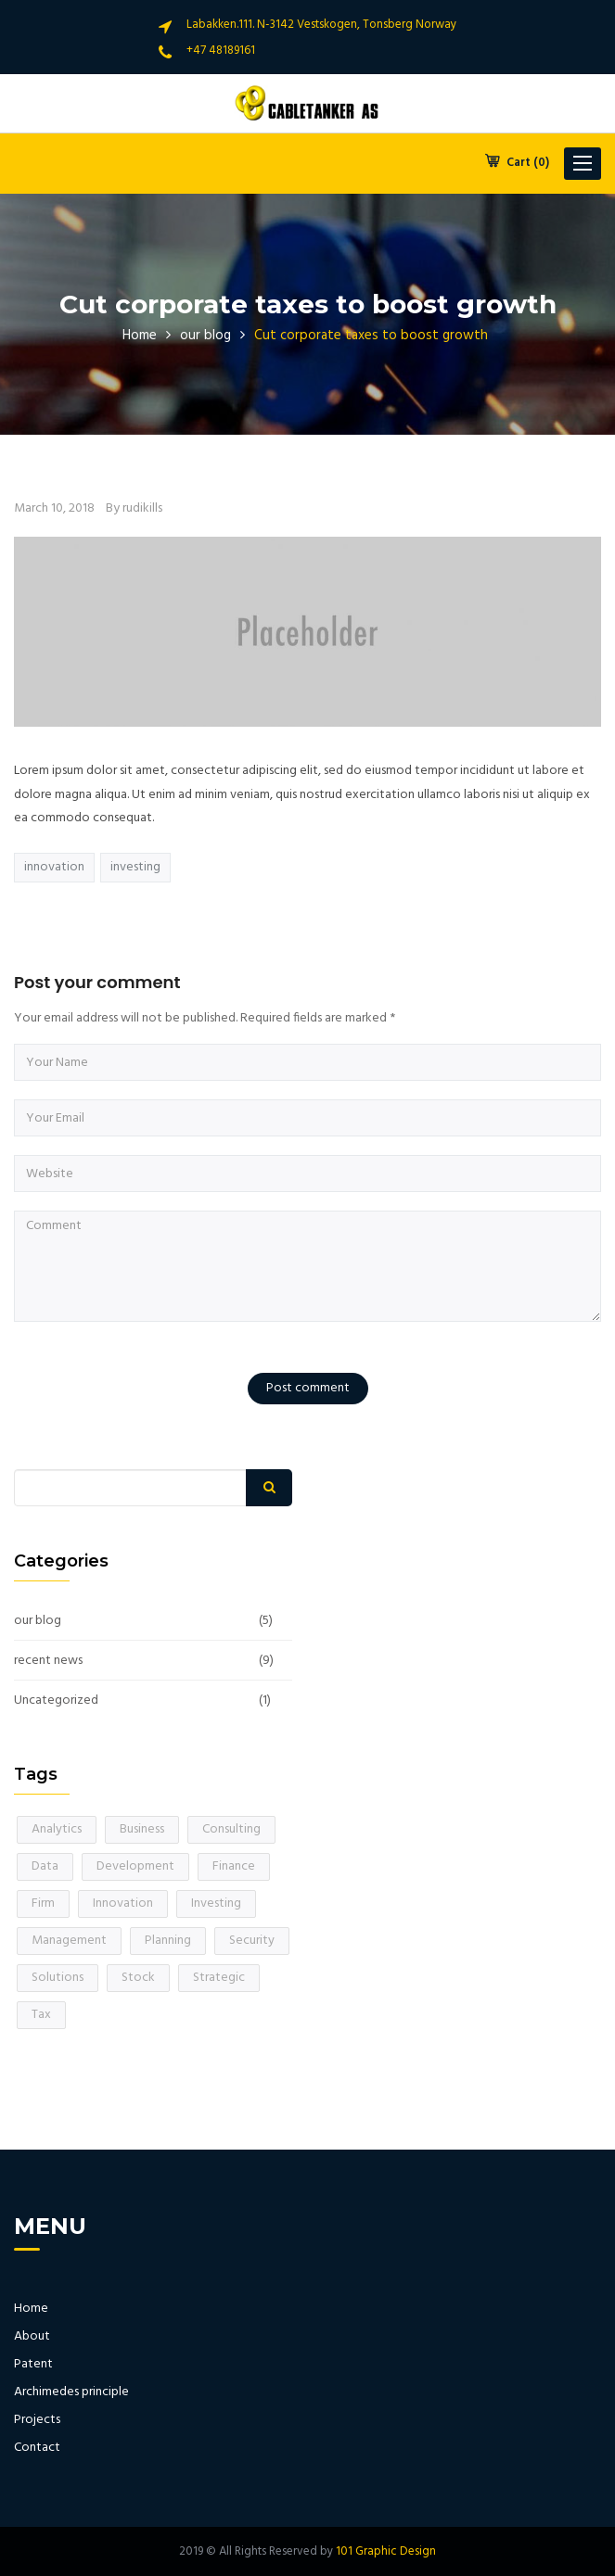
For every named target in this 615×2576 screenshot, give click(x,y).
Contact (37, 2448)
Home (139, 335)
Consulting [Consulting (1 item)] (231, 1829)
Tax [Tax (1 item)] (41, 2014)
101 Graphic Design (386, 2551)
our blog (205, 335)
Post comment (308, 1388)
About (32, 2337)
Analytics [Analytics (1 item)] (57, 1829)
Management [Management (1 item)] (69, 1940)
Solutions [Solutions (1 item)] (57, 1977)
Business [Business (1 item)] (142, 1829)
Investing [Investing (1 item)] (216, 1903)
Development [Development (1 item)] (135, 1866)
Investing (135, 867)
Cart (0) (517, 162)
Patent (33, 2364)
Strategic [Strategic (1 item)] (219, 1977)
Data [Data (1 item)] (45, 1866)
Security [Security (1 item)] (252, 1940)
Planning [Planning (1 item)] (168, 1940)
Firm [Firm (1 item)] (43, 1903)
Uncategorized (56, 1701)
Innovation (54, 867)
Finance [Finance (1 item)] (233, 1866)
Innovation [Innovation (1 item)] (123, 1903)
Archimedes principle (71, 2392)
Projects (37, 2420)
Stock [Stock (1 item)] (138, 1977)
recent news (48, 1661)
